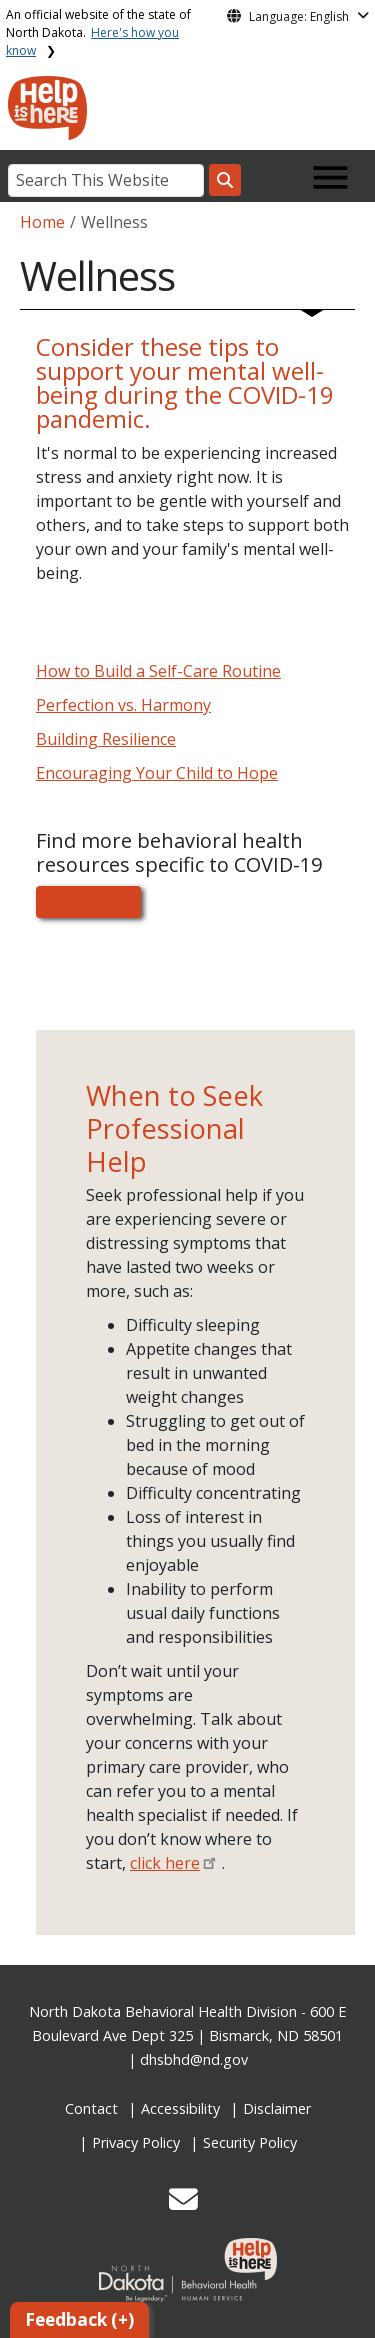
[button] (183, 2204)
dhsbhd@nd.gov (194, 2059)
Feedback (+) (79, 2319)
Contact (91, 2108)
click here (165, 1863)
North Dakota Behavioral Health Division (163, 2011)
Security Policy (250, 2142)
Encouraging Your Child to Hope (157, 773)
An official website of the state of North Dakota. (98, 32)
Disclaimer (277, 2108)
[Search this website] (225, 180)
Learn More (88, 902)
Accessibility (180, 2108)
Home (42, 222)
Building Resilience (106, 739)
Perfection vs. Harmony (123, 705)
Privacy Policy (136, 2142)
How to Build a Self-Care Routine (158, 671)
